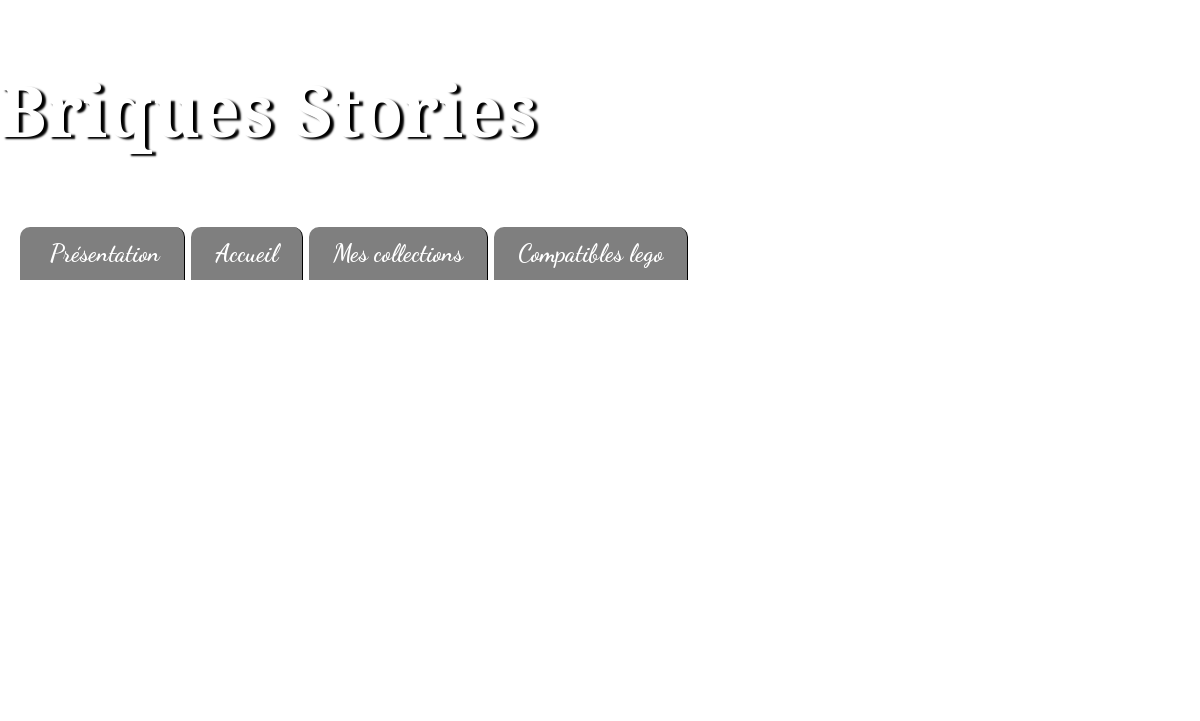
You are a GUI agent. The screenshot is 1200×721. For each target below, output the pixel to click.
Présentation (105, 253)
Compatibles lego (590, 253)
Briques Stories (268, 113)
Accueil (246, 253)
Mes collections (398, 253)
